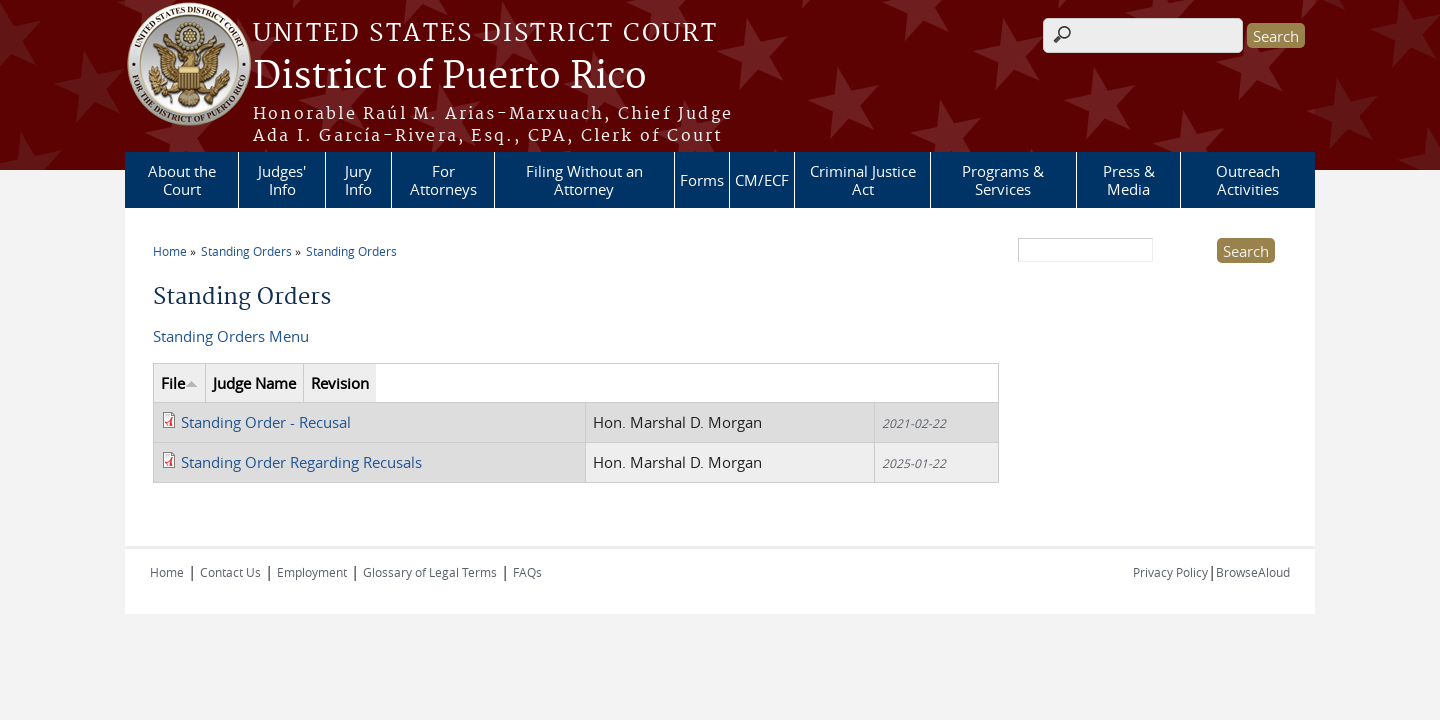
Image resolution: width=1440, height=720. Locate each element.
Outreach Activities (1248, 180)
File (179, 383)
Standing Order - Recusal (266, 422)
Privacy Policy (1170, 572)
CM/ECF (762, 180)
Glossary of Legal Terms (430, 572)
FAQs (527, 572)
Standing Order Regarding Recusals (301, 462)
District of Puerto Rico (450, 77)
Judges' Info (282, 180)
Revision (340, 383)
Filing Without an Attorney (584, 180)
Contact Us (230, 572)
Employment (312, 572)
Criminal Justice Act (863, 180)
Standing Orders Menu (231, 336)
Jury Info (358, 180)
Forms (702, 180)
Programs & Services (1003, 180)
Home (170, 251)
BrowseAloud (1253, 572)
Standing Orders (246, 251)
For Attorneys (443, 180)
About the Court (182, 180)
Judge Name (254, 383)
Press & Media (1129, 180)
